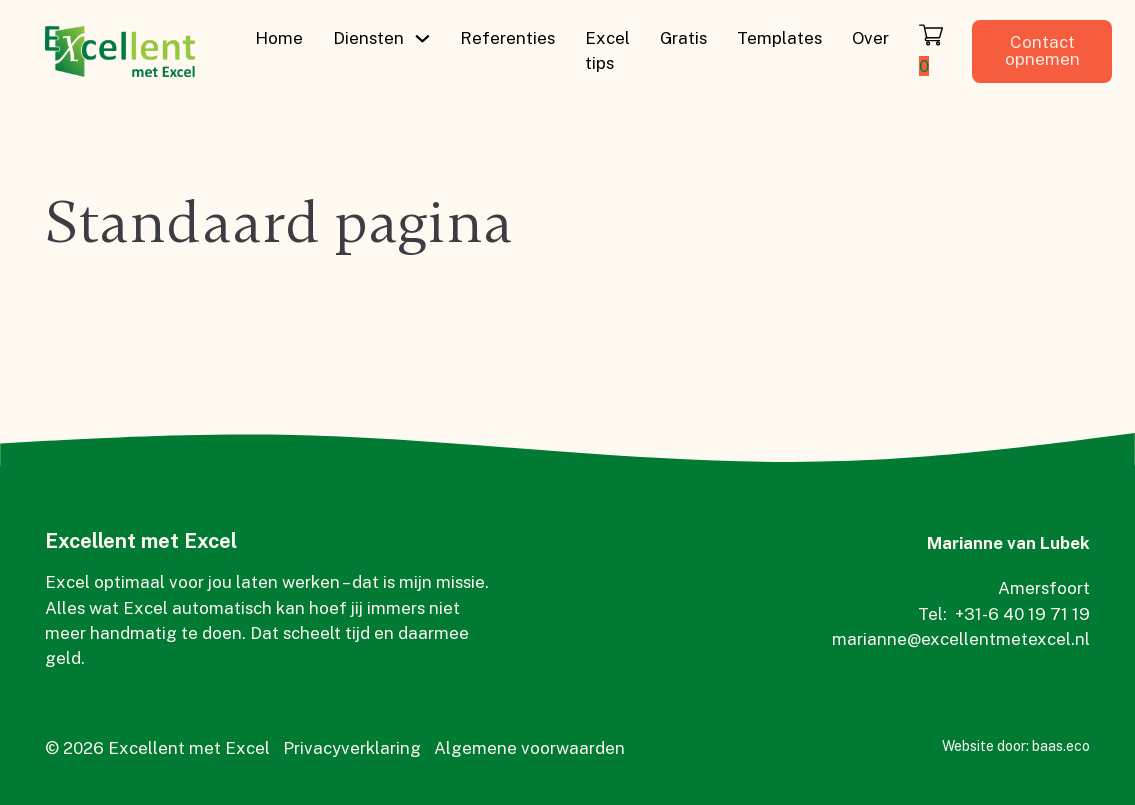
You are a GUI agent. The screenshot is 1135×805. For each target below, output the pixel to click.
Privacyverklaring (352, 748)
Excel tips (607, 50)
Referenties (507, 38)
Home (279, 38)
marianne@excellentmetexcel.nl (961, 639)
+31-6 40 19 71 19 (1022, 614)
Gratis (683, 38)
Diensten (368, 38)
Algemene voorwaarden (529, 748)
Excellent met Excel (141, 541)
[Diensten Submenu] (422, 38)
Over (870, 38)
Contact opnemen (1042, 50)
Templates (779, 38)
